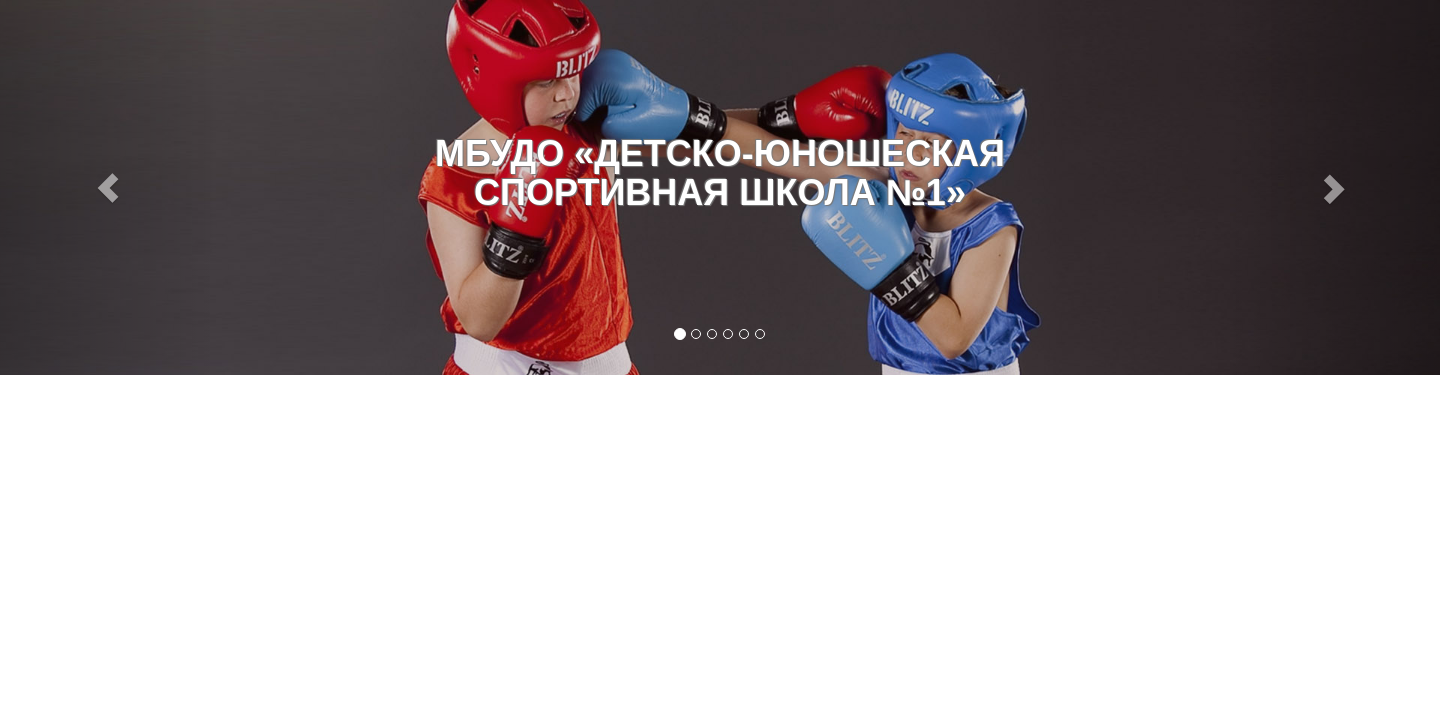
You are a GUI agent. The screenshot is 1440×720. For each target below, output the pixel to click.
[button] (108, 187)
